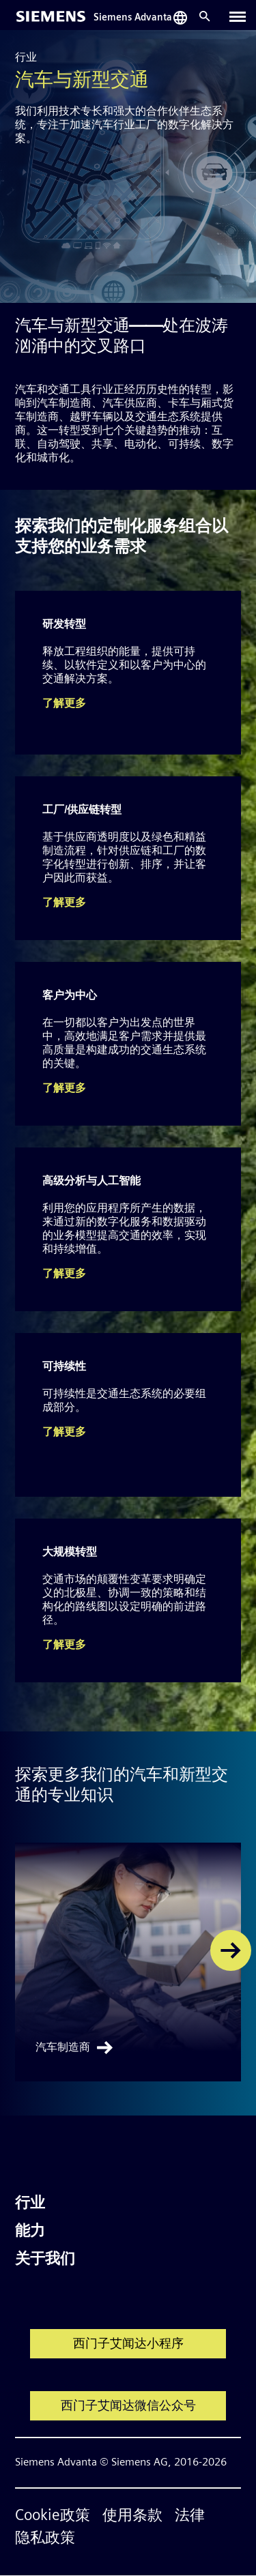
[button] (230, 1950)
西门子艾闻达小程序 (128, 2344)
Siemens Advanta (133, 18)
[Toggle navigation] (237, 16)
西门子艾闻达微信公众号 (128, 2406)
